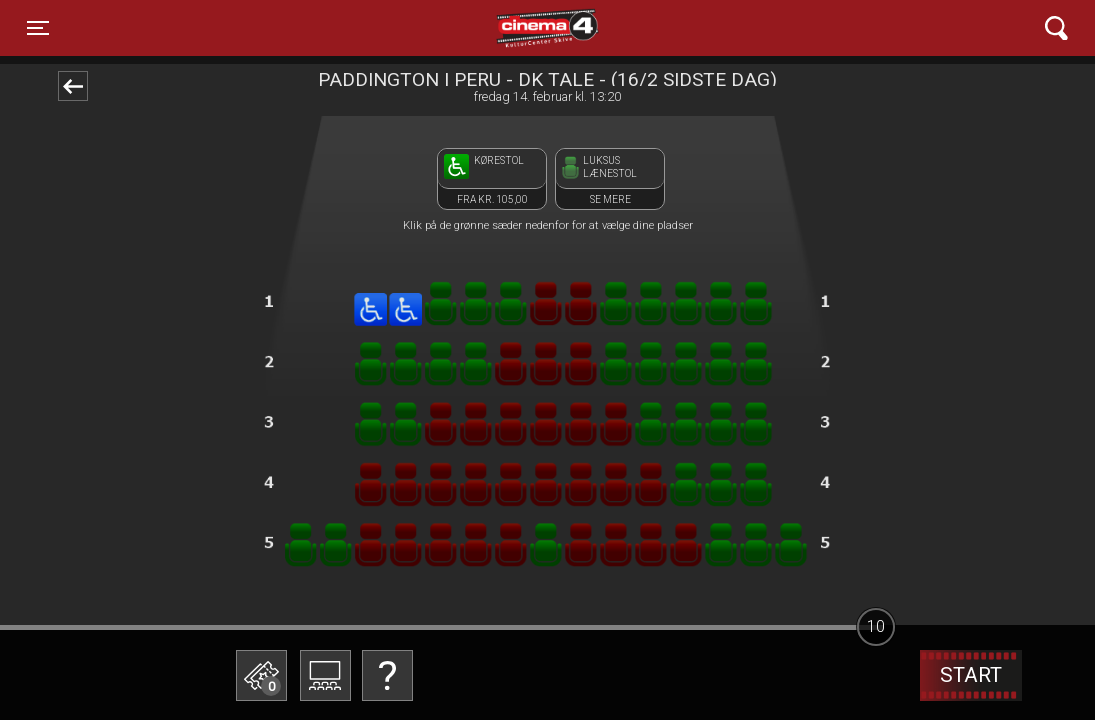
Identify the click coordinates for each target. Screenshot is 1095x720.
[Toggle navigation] (38, 28)
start (971, 675)
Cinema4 (511, 28)
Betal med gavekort (413, 575)
